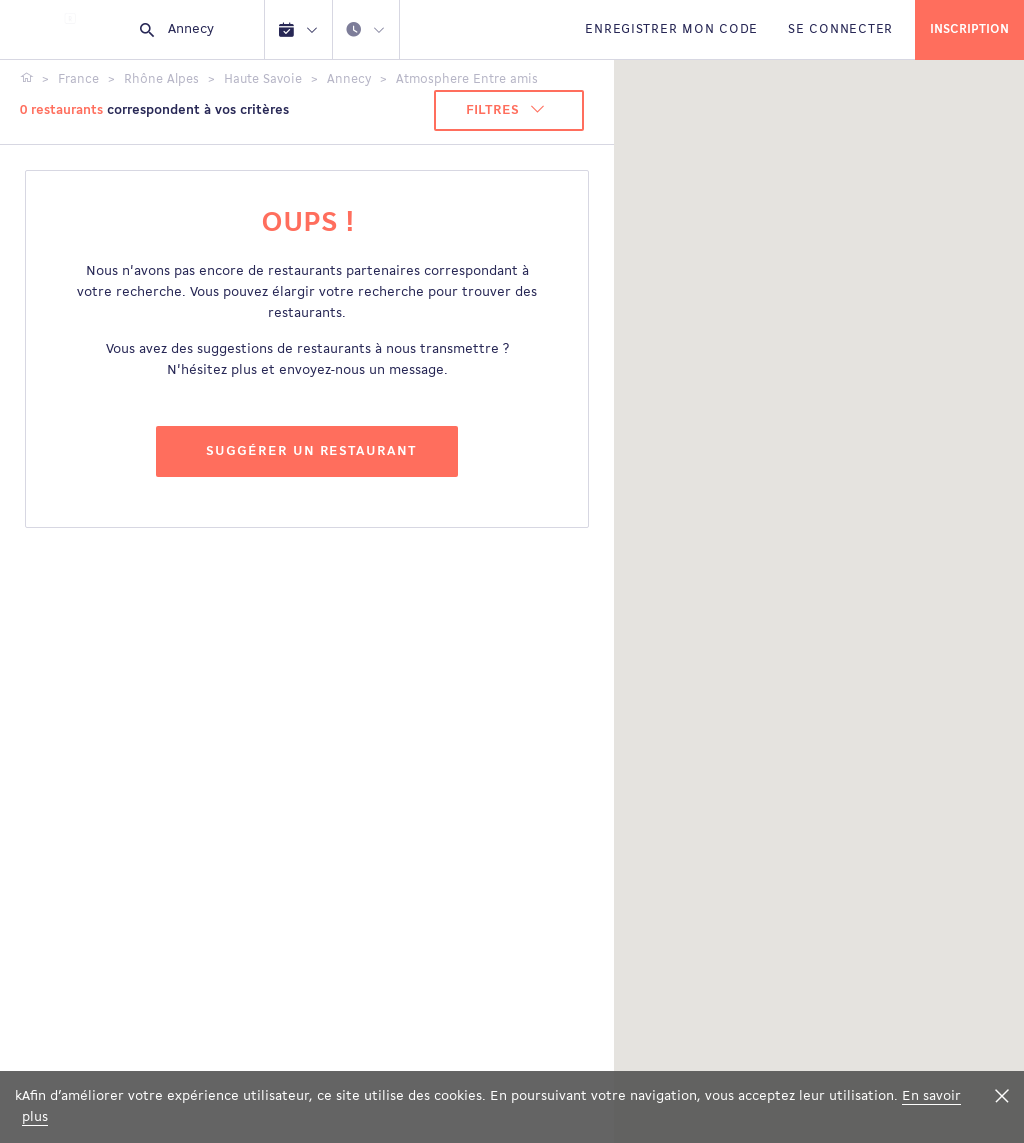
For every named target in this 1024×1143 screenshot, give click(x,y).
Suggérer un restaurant (311, 451)
